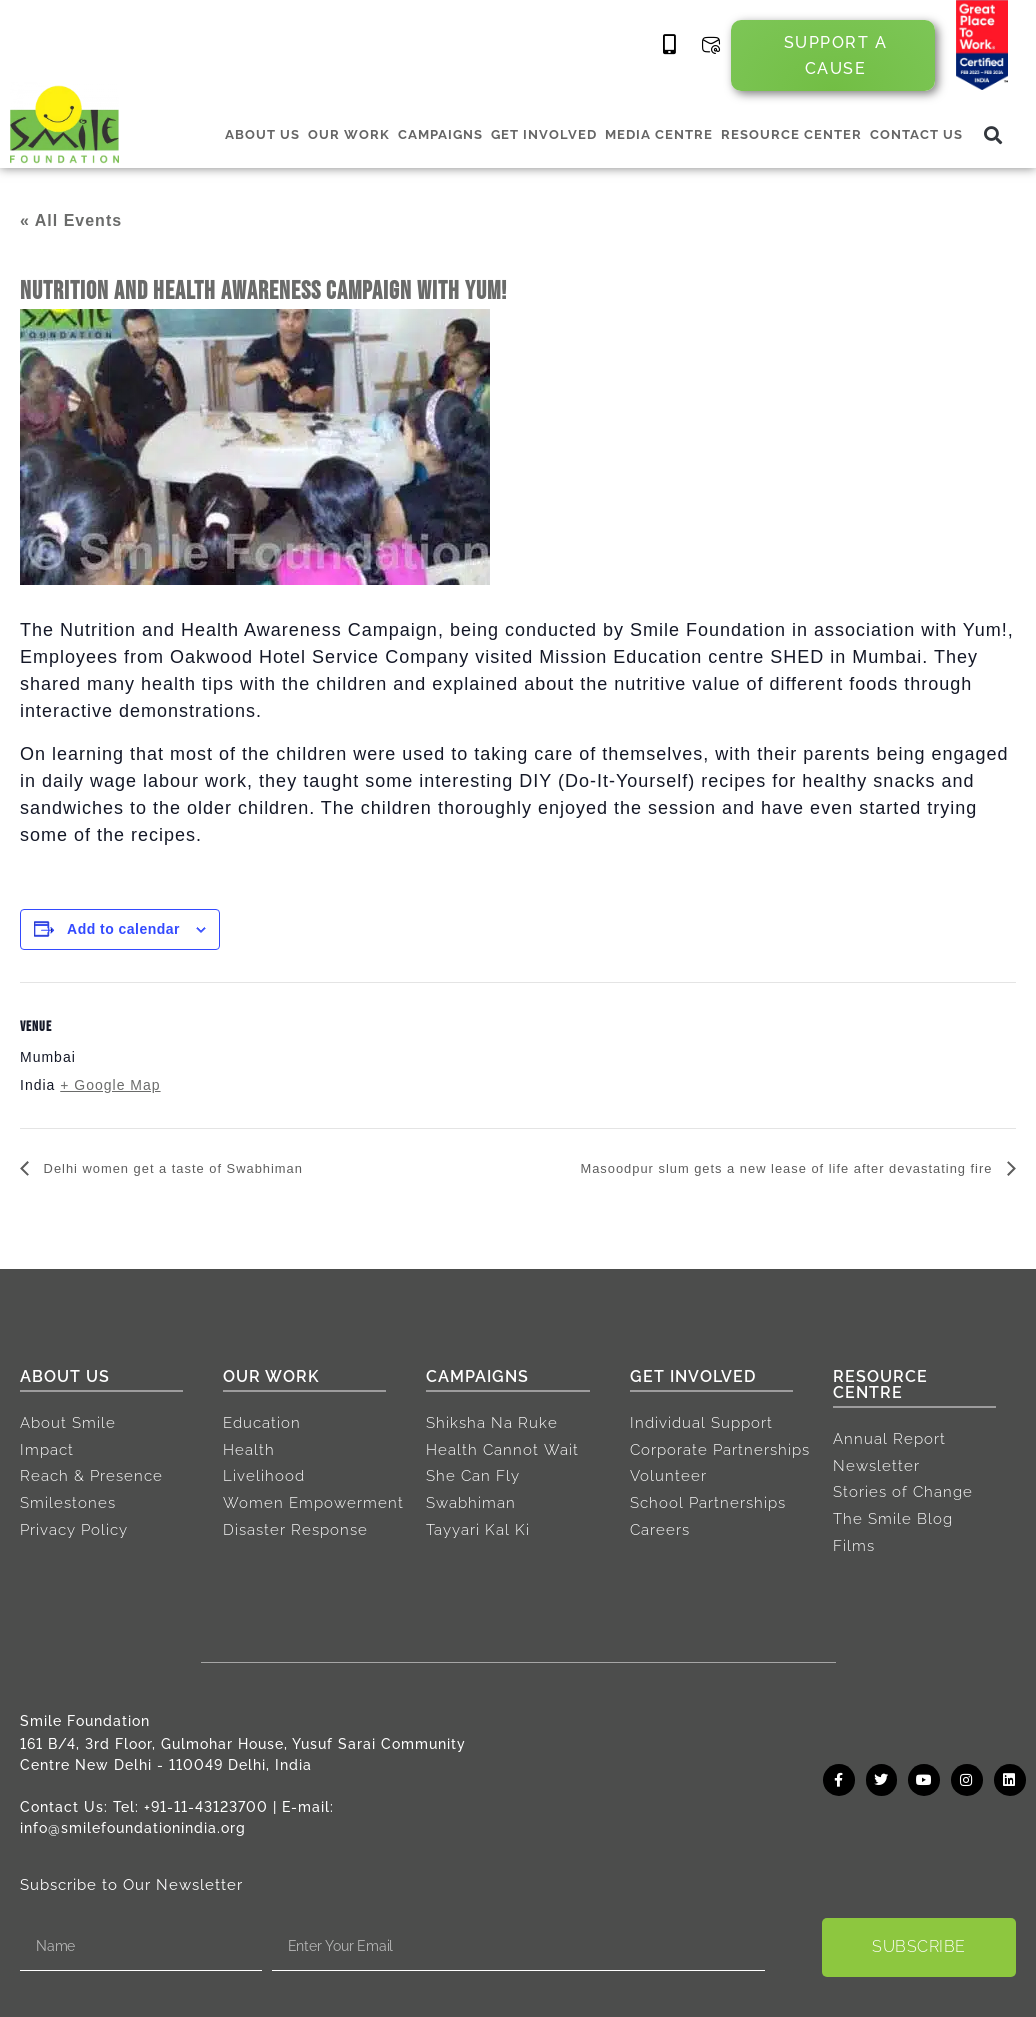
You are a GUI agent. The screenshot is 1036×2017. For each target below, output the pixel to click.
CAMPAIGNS (440, 134)
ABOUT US (262, 134)
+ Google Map (110, 1085)
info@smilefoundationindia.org (133, 1828)
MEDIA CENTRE (659, 134)
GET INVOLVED (544, 134)
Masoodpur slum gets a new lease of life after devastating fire (746, 1169)
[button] (993, 135)
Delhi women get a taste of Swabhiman (198, 1169)
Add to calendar (123, 929)
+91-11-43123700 (206, 1807)
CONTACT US (916, 134)
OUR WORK (349, 134)
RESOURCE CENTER (791, 134)
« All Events (71, 220)
